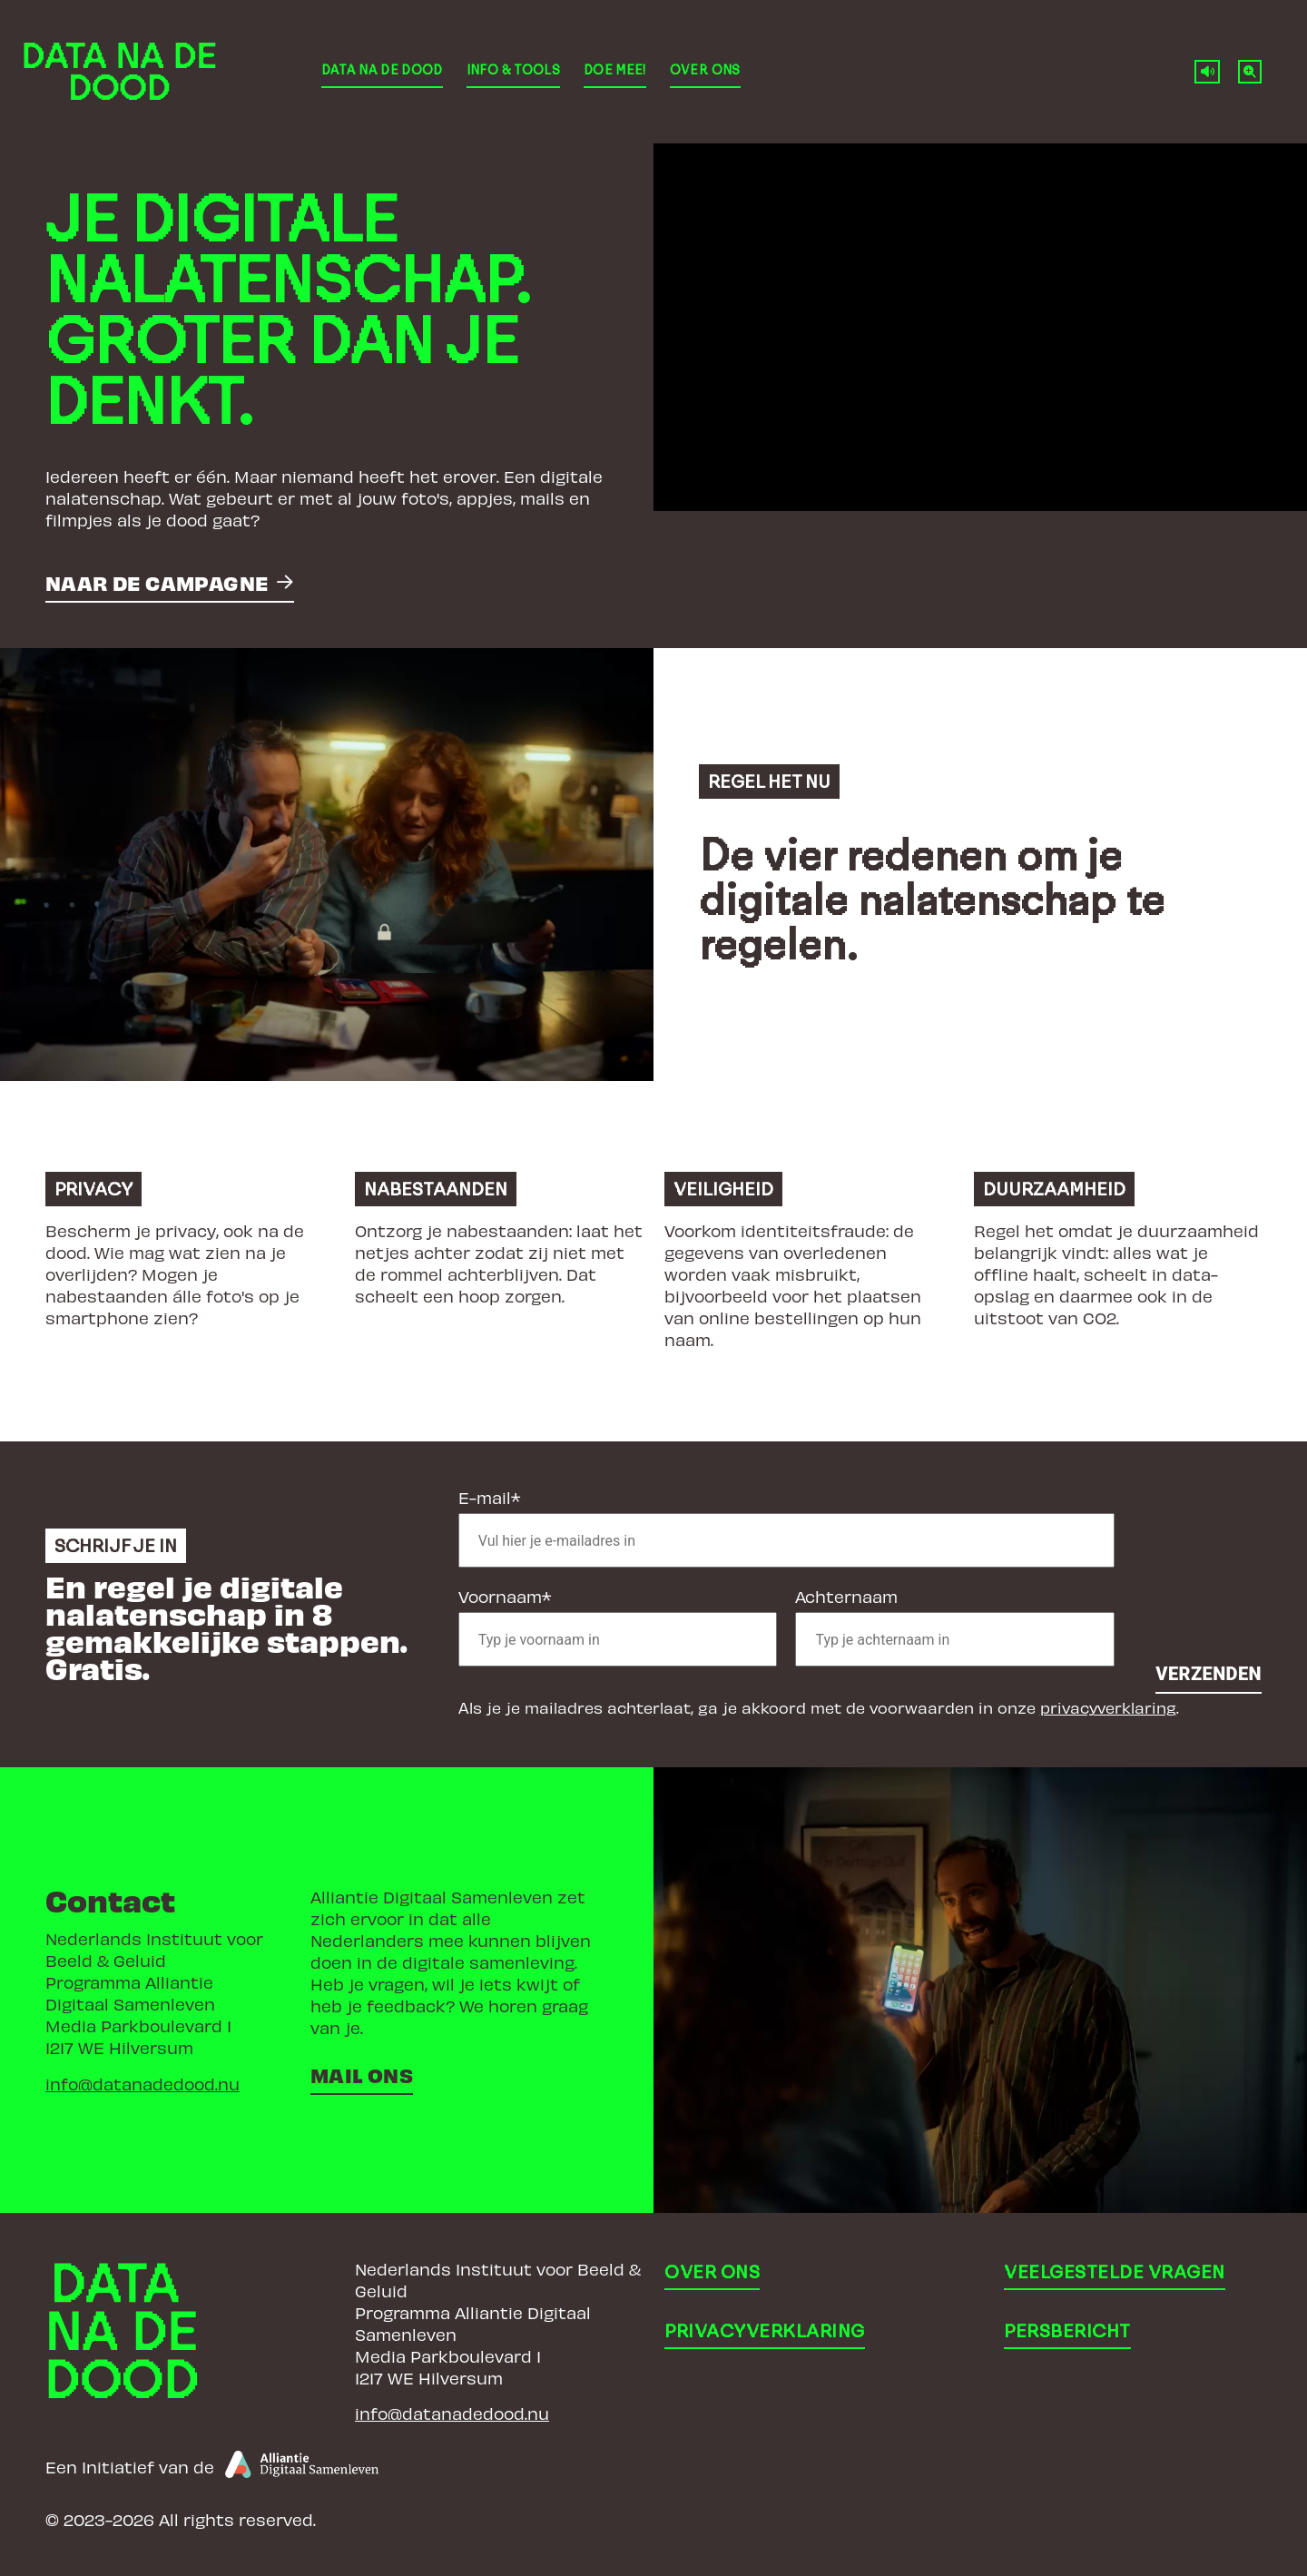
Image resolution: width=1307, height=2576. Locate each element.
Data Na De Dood (382, 70)
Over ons (705, 70)
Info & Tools (513, 70)
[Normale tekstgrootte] (1250, 72)
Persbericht (1067, 2331)
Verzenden (1208, 1674)
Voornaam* (504, 1596)
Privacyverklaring (764, 2331)
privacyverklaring (1108, 1707)
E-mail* (489, 1497)
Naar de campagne (156, 582)
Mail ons (361, 2074)
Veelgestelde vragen (1114, 2272)
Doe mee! (615, 70)
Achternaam (846, 1596)
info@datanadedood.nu (142, 2083)
